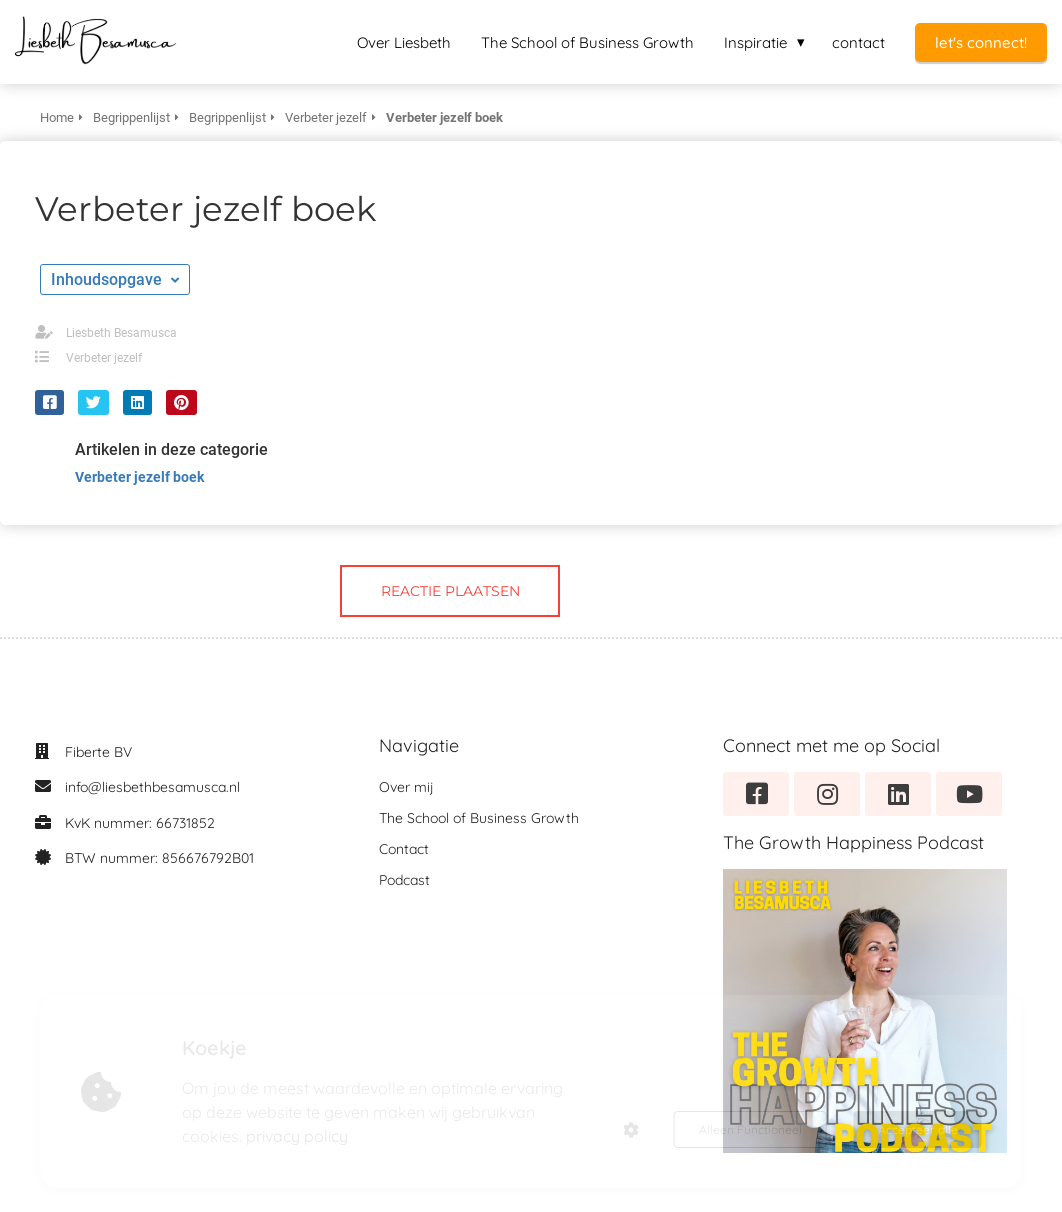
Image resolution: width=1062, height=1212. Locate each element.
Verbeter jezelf (104, 358)
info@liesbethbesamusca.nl (152, 787)
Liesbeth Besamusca (121, 333)
